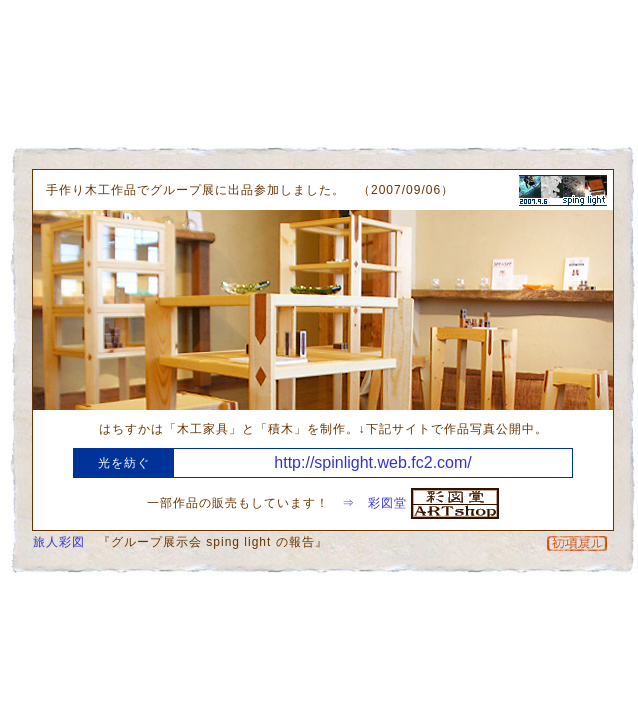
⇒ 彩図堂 (420, 503)
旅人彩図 (59, 542)
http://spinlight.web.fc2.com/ (372, 462)
